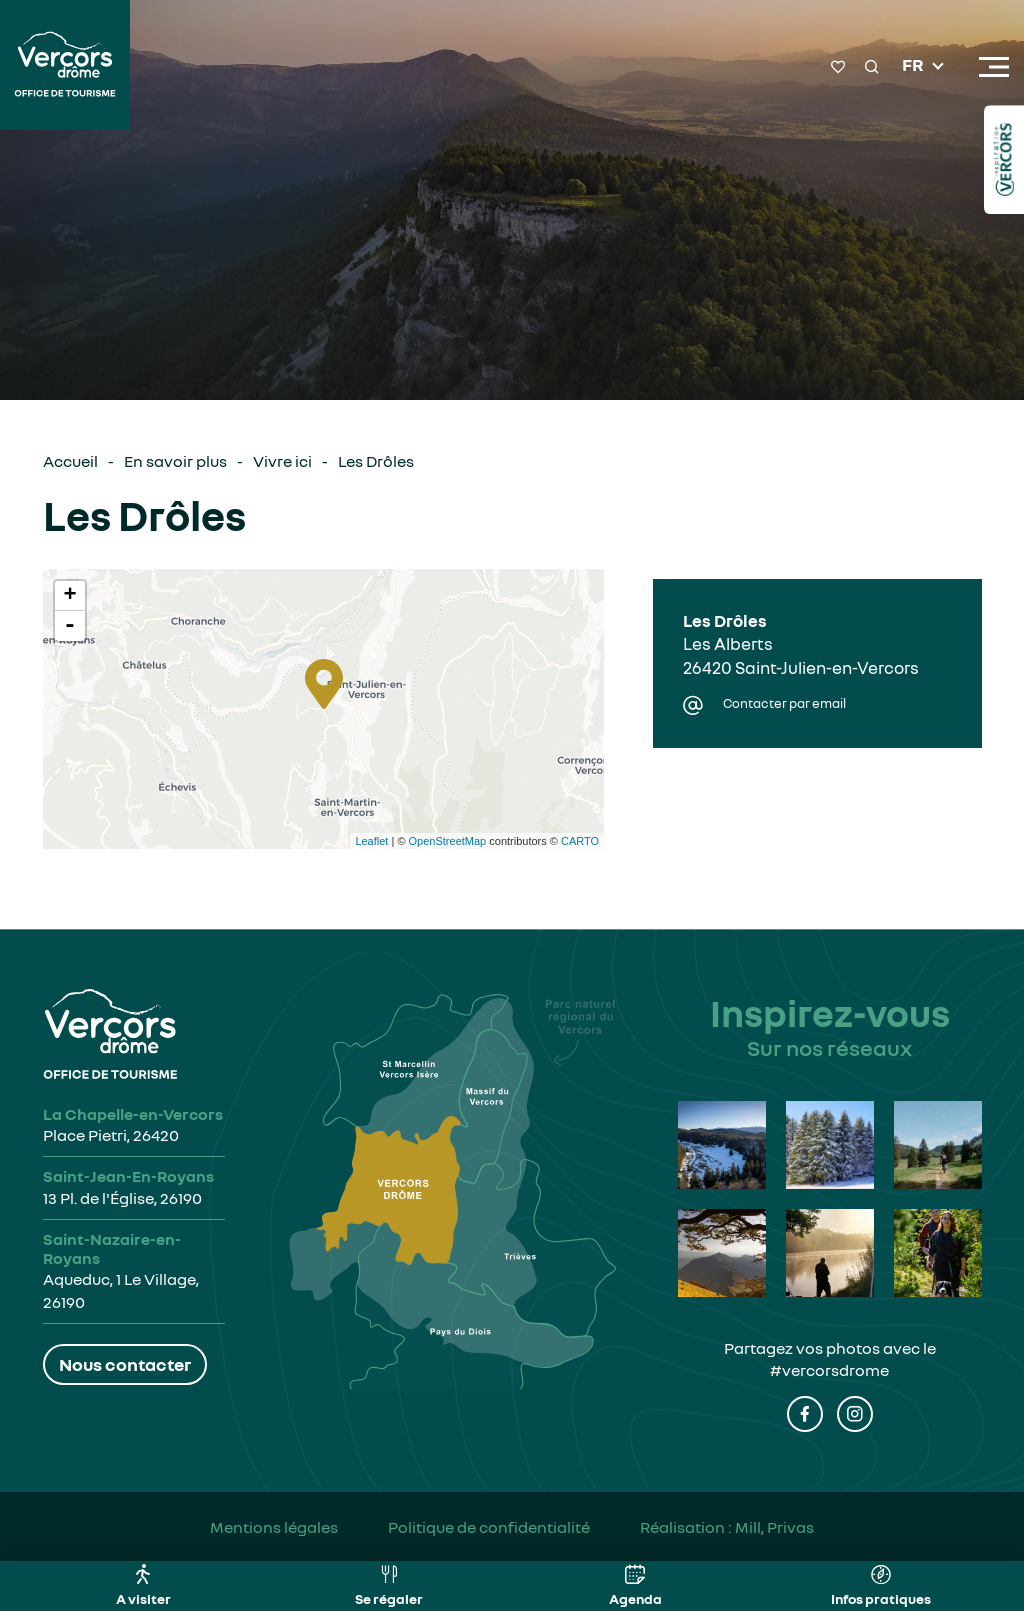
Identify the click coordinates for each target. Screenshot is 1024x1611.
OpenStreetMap (448, 841)
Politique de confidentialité (489, 1527)
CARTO (580, 841)
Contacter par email (784, 703)
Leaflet (371, 841)
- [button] (70, 626)
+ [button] (69, 596)
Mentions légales (274, 1527)
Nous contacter (125, 1364)
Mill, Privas (774, 1527)
